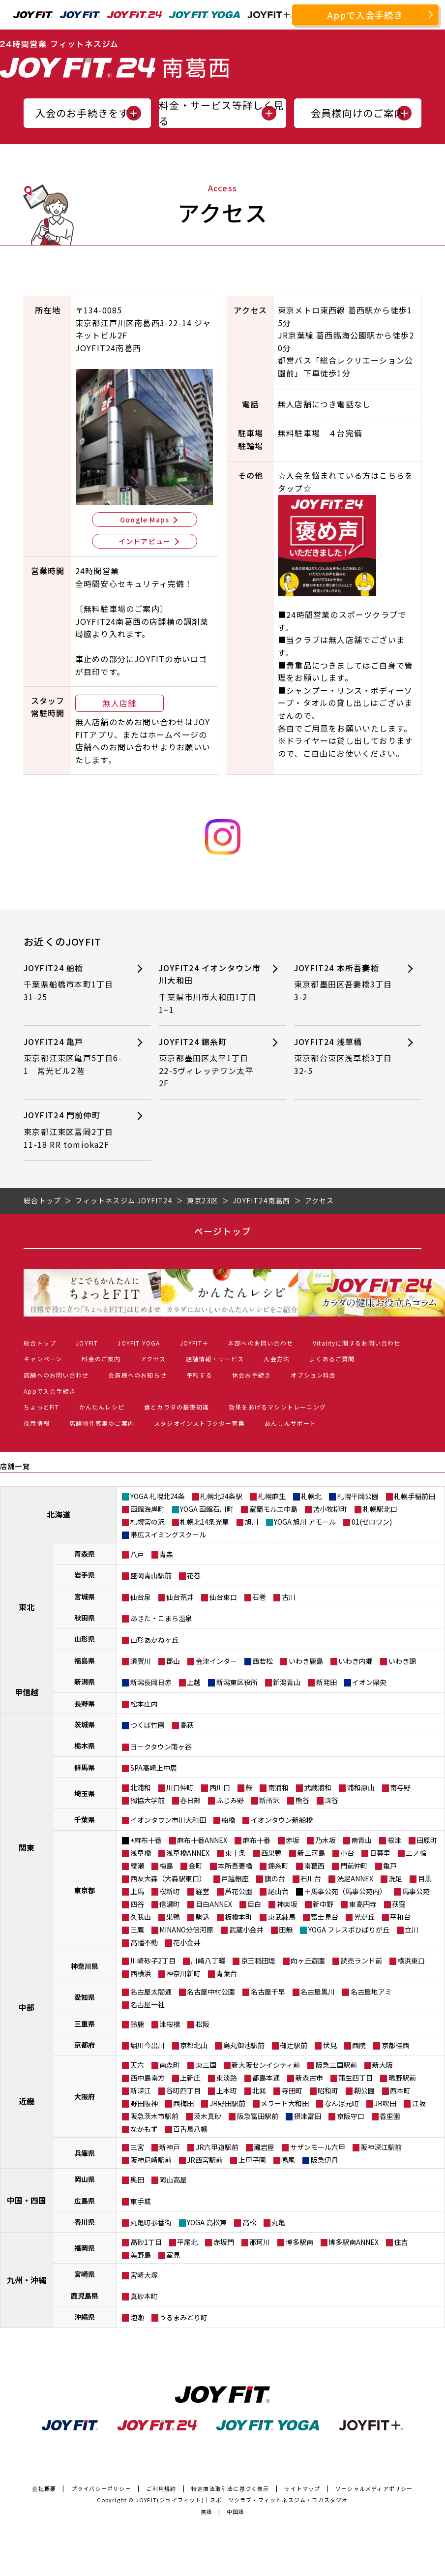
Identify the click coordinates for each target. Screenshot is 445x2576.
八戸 (137, 1554)
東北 (26, 1607)
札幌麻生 (272, 1496)
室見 (173, 2255)
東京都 (84, 1890)
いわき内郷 (355, 1661)
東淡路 (226, 2078)
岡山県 (84, 2179)
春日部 (190, 1800)
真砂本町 (144, 2296)
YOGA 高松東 (207, 2222)
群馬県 (84, 1767)
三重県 (84, 2023)
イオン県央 (369, 1682)
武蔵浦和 (317, 1787)
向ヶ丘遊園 (308, 1960)
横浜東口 (411, 1960)
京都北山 (194, 2045)
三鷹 (137, 1929)
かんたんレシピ (101, 1407)
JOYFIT (87, 1343)
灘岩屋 (264, 2147)
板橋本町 (238, 1917)
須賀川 (140, 1661)
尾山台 (278, 1891)
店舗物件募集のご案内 (101, 1423)
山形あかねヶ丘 (154, 1640)
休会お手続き (251, 1375)
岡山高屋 (173, 2179)
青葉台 (226, 1973)
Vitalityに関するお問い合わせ (357, 1343)
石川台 (310, 1878)
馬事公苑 (416, 1891)
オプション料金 (313, 1375)
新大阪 (382, 2065)
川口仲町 (180, 1787)
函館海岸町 (147, 1509)
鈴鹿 (137, 2024)
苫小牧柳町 (330, 1509)
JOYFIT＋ (194, 1343)
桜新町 (169, 1891)
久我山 (140, 1917)
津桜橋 (169, 2024)
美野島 (140, 2255)
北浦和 (140, 1787)
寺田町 (292, 2090)
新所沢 (269, 1800)
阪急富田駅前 (257, 2116)
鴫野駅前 (402, 2078)
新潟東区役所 (237, 1682)
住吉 (401, 2242)
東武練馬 (282, 1917)
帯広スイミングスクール (168, 1534)
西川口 (219, 1787)
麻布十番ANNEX (202, 1840)
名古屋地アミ (371, 1991)
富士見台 (324, 1917)
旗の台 (275, 1878)
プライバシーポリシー (101, 2488)
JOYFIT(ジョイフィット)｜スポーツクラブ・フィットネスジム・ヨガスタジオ (242, 2500)
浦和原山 (361, 1787)
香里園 (390, 2116)
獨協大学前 (147, 1800)
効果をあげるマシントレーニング (277, 1407)
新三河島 (311, 1853)
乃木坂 (325, 1840)
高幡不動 (144, 1942)
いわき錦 (402, 1661)
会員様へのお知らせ (137, 1375)
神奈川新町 (183, 1973)
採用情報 (37, 1423)
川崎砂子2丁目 (153, 1960)
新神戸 (169, 2147)
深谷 (331, 1800)
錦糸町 (278, 1866)
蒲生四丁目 (355, 2078)
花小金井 (187, 1942)
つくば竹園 (147, 1725)
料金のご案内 (101, 1358)
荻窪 (399, 1904)
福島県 (84, 1660)
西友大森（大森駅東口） (168, 1878)
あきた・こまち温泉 (161, 1618)
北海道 (58, 1514)
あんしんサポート (291, 1423)
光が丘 (364, 1917)
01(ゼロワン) (372, 1522)
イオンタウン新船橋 (282, 1820)
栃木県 (84, 1745)
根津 (394, 1840)
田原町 (426, 1840)
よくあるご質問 (332, 1358)
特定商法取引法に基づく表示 (230, 2488)
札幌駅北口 (380, 1509)
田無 (286, 1929)
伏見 (330, 2045)
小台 (347, 1853)
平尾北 (187, 2242)
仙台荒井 (180, 1597)
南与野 (400, 1787)
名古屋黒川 (317, 1991)
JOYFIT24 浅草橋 (343, 1056)
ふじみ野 (230, 1800)
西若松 (262, 1661)
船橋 (228, 1820)
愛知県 (84, 1997)
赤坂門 (223, 2242)
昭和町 (328, 2090)
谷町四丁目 (183, 2090)
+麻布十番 (146, 1840)
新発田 (326, 1682)
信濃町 (169, 1904)
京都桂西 (395, 2045)
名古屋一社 (147, 2004)
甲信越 (26, 1692)
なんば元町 (342, 2103)
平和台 (400, 1917)
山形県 (84, 1639)
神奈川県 (84, 1966)
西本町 (400, 2090)
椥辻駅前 (293, 2045)
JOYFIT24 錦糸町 (208, 1063)
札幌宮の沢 (147, 1522)
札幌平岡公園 (358, 1496)
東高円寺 (363, 1904)
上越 (194, 1682)
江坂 (419, 2103)
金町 (196, 1866)
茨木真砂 (207, 2116)
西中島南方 (147, 2078)
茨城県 (84, 1724)
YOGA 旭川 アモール (305, 1522)
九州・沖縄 (26, 2280)
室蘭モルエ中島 (273, 1509)
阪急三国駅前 (336, 2065)
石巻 (259, 1597)
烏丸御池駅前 (244, 2045)
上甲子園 (252, 2160)
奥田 (137, 2179)
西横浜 (140, 1973)
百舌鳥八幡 (190, 2129)
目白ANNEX (214, 1904)
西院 (359, 2045)
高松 (249, 2222)
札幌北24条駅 (221, 1496)
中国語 (236, 2511)
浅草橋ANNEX (187, 1853)
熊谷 (302, 1800)
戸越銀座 (235, 1878)
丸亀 (278, 2222)
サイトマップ (302, 2488)
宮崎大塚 (144, 2275)
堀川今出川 (147, 2045)
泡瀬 (137, 2317)
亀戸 (390, 1866)
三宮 (137, 2147)
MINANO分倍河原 (186, 1929)
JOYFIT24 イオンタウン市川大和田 (210, 989)
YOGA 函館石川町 (207, 1509)
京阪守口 (350, 2116)
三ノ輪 (416, 1853)
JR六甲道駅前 (217, 2147)
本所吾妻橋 (235, 1866)
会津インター (216, 1661)
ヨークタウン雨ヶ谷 (161, 1746)
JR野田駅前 (227, 2103)
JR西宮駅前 (205, 2160)
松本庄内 (144, 1704)
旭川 (252, 1522)
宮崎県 (84, 2274)
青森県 (84, 1554)
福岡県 (84, 2248)
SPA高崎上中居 (153, 1768)
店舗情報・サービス (215, 1358)
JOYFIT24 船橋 (73, 983)
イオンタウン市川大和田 (168, 1820)
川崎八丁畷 (208, 1960)
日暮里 (380, 1853)
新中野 (323, 1904)
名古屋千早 (268, 1991)
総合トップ (40, 1343)
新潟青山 (286, 1682)
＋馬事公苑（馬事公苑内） (345, 1891)
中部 (26, 2007)
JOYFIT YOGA (139, 1343)
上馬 (137, 1891)
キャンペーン (43, 1358)
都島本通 (266, 2078)
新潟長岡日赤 (151, 1682)
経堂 (202, 1891)
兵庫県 (84, 2153)
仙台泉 (140, 1597)
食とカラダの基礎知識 (176, 1407)
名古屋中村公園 (211, 1991)
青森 (166, 1554)
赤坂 (292, 1840)
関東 (26, 1847)
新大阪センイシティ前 (266, 2065)
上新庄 (190, 2078)
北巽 (259, 2090)
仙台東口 (223, 1597)
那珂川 (259, 2242)
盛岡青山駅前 (151, 1575)
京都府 (84, 2045)
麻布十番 (256, 1840)
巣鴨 (173, 1917)
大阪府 (84, 2096)
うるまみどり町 (183, 2317)
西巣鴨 (271, 1853)
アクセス (153, 1358)
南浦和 (278, 1787)
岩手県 (84, 1575)
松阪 (202, 2024)
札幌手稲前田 (414, 1496)
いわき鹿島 (306, 1661)
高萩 (187, 1725)
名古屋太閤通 (151, 1991)
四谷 (137, 1904)
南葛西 (314, 1866)
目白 (254, 1904)
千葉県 (84, 1819)
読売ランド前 (361, 1960)
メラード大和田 (285, 2103)
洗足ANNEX (355, 1878)
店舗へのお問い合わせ (56, 1375)
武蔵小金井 (246, 1929)
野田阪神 (144, 2103)
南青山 (361, 1840)
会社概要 (44, 2488)
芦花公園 (238, 1891)
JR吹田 (385, 2103)
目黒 (425, 1878)
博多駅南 (299, 2242)
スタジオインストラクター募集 (199, 1423)
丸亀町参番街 (151, 2222)
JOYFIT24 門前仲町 (73, 1130)
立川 (411, 1929)
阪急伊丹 (324, 2160)
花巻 (194, 1575)
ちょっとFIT (41, 1407)
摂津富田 (307, 2116)
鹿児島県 (84, 2295)
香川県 (84, 2222)
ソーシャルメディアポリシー (374, 2488)
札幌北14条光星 (204, 1522)
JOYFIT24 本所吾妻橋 (343, 983)
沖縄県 (84, 2317)
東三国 (206, 2065)
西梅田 (183, 2103)
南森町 (169, 2065)
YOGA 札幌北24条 (157, 1496)
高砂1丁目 (146, 2242)
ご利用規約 (161, 2488)
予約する (199, 1375)
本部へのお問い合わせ (260, 1343)
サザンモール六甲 (317, 2147)
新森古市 (309, 2078)
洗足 (395, 1878)
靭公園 (364, 2090)
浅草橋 (140, 1853)
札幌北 (311, 1496)
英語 (206, 2511)
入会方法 (277, 1358)
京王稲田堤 (258, 1960)
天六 (137, 2065)
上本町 (226, 2090)
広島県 (84, 2201)
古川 (289, 1597)
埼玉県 (84, 1793)
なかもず (144, 2129)
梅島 (166, 1866)
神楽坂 (287, 1904)
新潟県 (84, 1682)
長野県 (84, 1703)
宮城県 (84, 1596)
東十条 (235, 1853)
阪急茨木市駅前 (154, 2116)
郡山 (173, 1661)
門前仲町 (354, 1866)
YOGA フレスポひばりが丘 (348, 1929)
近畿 (26, 2101)
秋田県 (84, 1618)
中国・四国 (26, 2200)
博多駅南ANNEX (353, 2242)
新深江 (140, 2090)
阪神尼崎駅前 (151, 2160)
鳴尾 (288, 2160)
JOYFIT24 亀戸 (73, 1056)
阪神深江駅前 (381, 2147)
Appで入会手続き (365, 14)
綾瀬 (137, 1866)
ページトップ (222, 1231)
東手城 (140, 2201)
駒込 (202, 1917)
